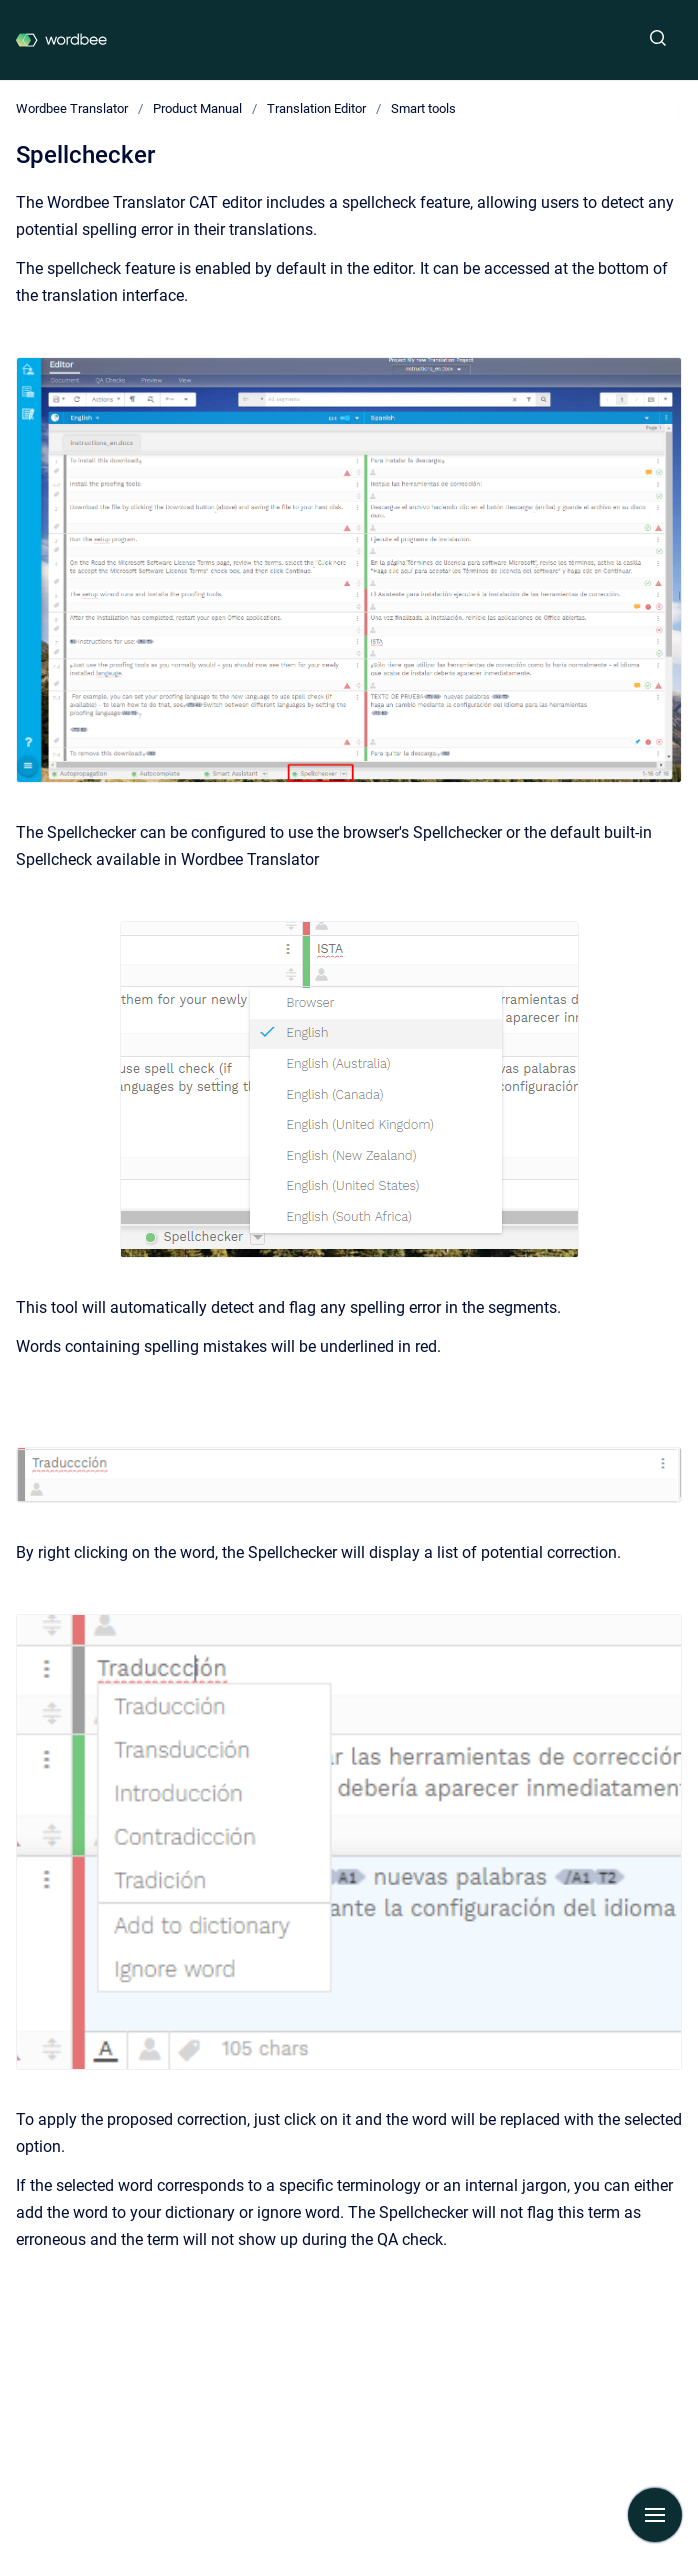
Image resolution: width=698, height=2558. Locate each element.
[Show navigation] (655, 2515)
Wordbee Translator (72, 108)
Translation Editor (316, 108)
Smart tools (423, 108)
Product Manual (197, 108)
